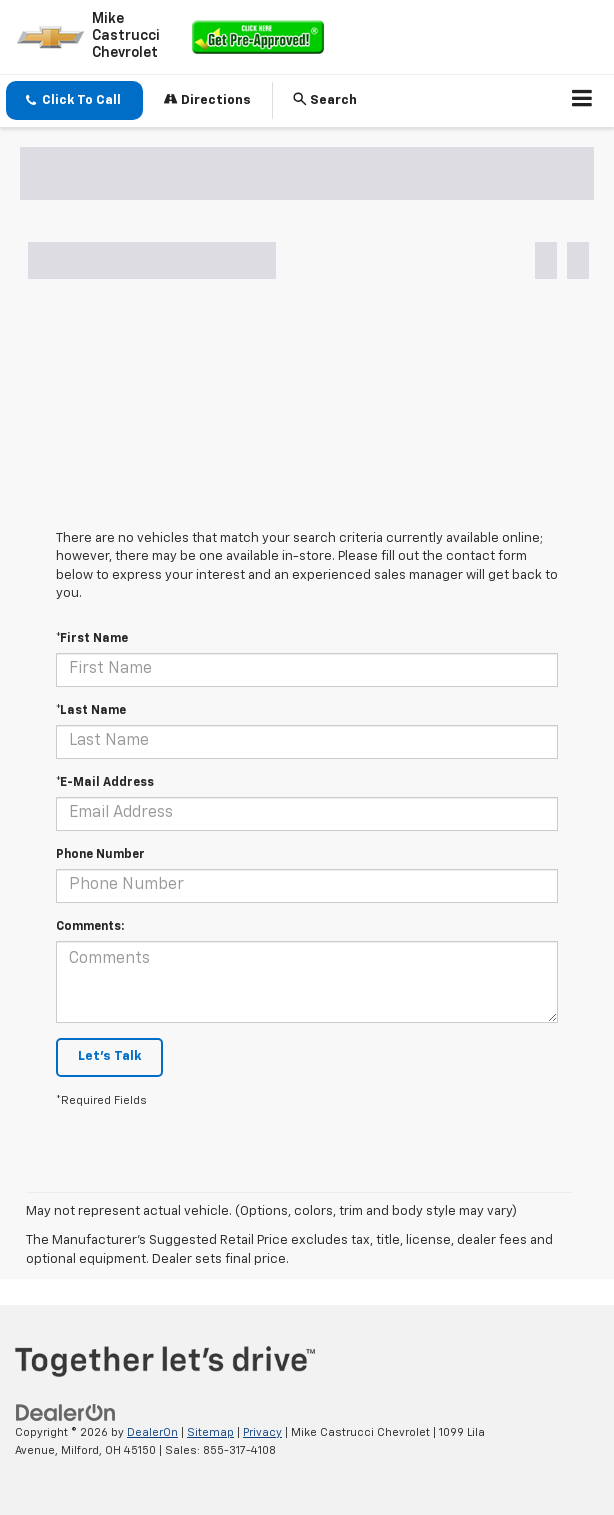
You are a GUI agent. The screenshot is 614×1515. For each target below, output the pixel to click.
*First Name (92, 639)
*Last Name (91, 711)
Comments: (90, 927)
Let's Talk (109, 1056)
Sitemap (210, 1432)
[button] (74, 100)
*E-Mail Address (105, 783)
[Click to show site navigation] (582, 101)
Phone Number (100, 855)
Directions (207, 99)
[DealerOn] (66, 1412)
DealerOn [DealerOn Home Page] (152, 1432)
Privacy (262, 1432)
